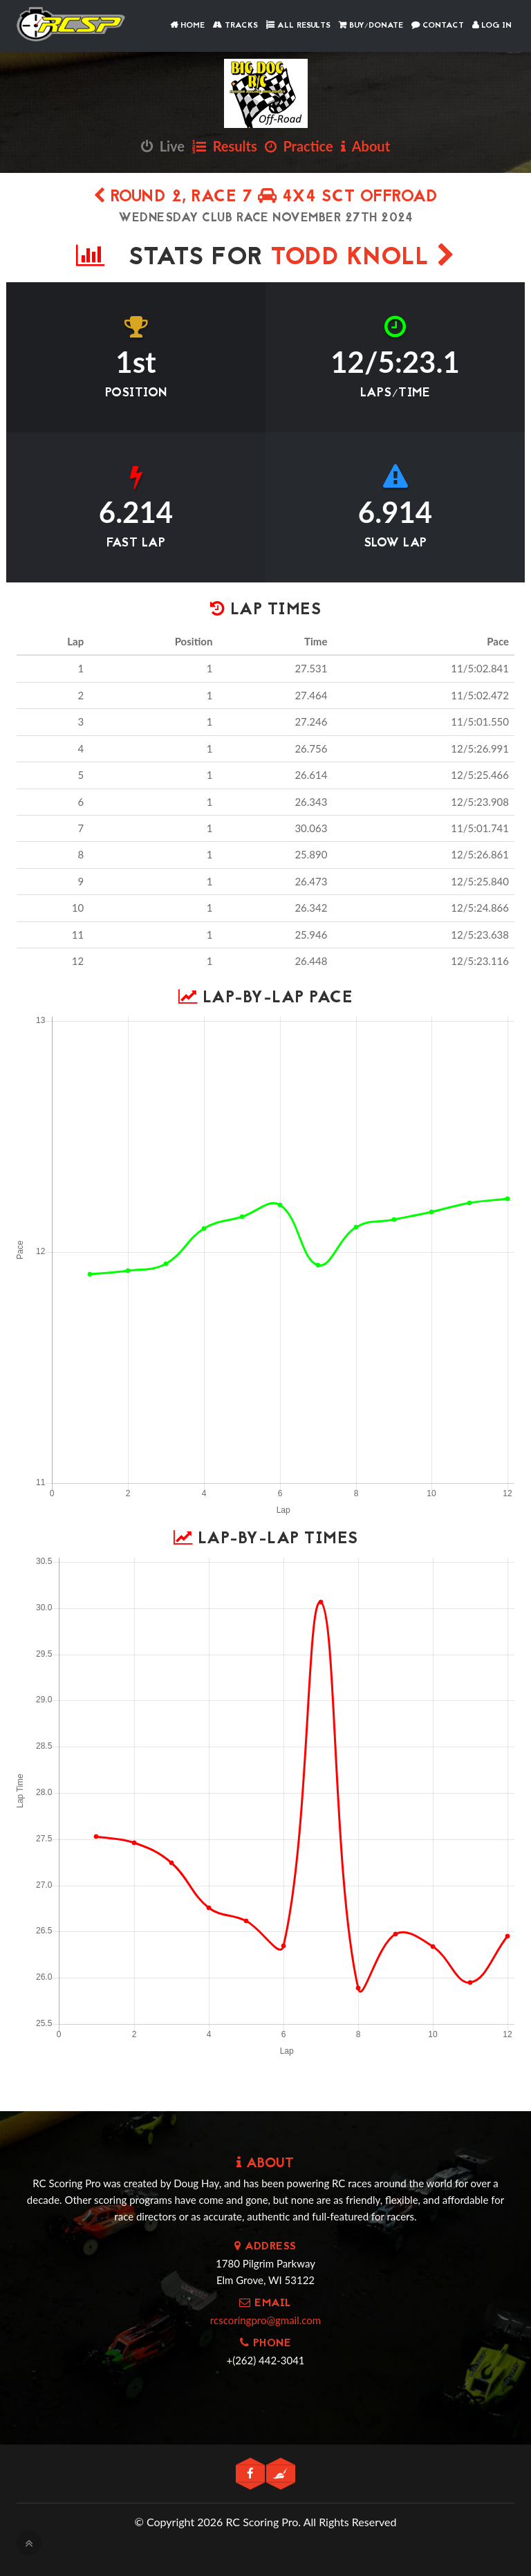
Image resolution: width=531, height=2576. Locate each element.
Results (224, 146)
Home (187, 25)
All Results (298, 25)
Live (163, 146)
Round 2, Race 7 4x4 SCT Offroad (265, 197)
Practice (299, 146)
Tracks (235, 25)
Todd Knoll (362, 258)
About (365, 146)
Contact (437, 25)
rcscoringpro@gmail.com (265, 2320)
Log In (492, 25)
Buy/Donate (371, 25)
